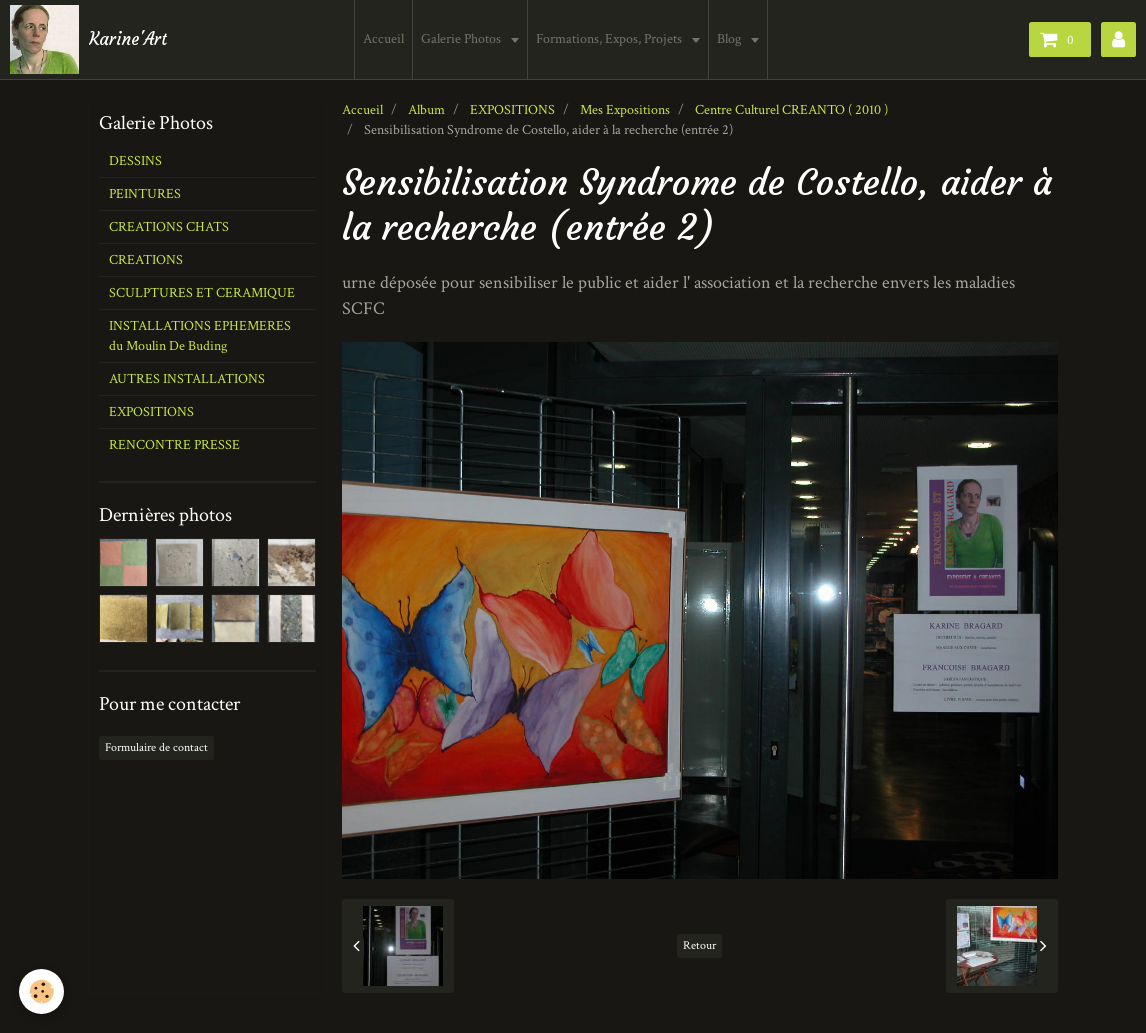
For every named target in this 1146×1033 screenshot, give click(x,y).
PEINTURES (145, 194)
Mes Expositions (625, 110)
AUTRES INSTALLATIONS (187, 379)
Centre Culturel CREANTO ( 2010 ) (791, 110)
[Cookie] (42, 991)
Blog (732, 39)
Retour (699, 945)
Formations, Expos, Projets (612, 39)
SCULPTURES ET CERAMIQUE (202, 293)
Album (426, 110)
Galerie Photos (464, 39)
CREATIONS (146, 260)
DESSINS (135, 161)
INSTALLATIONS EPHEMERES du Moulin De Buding (200, 336)
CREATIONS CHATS (169, 227)
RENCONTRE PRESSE (174, 445)
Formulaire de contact (156, 747)
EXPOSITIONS (512, 110)
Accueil (385, 39)
